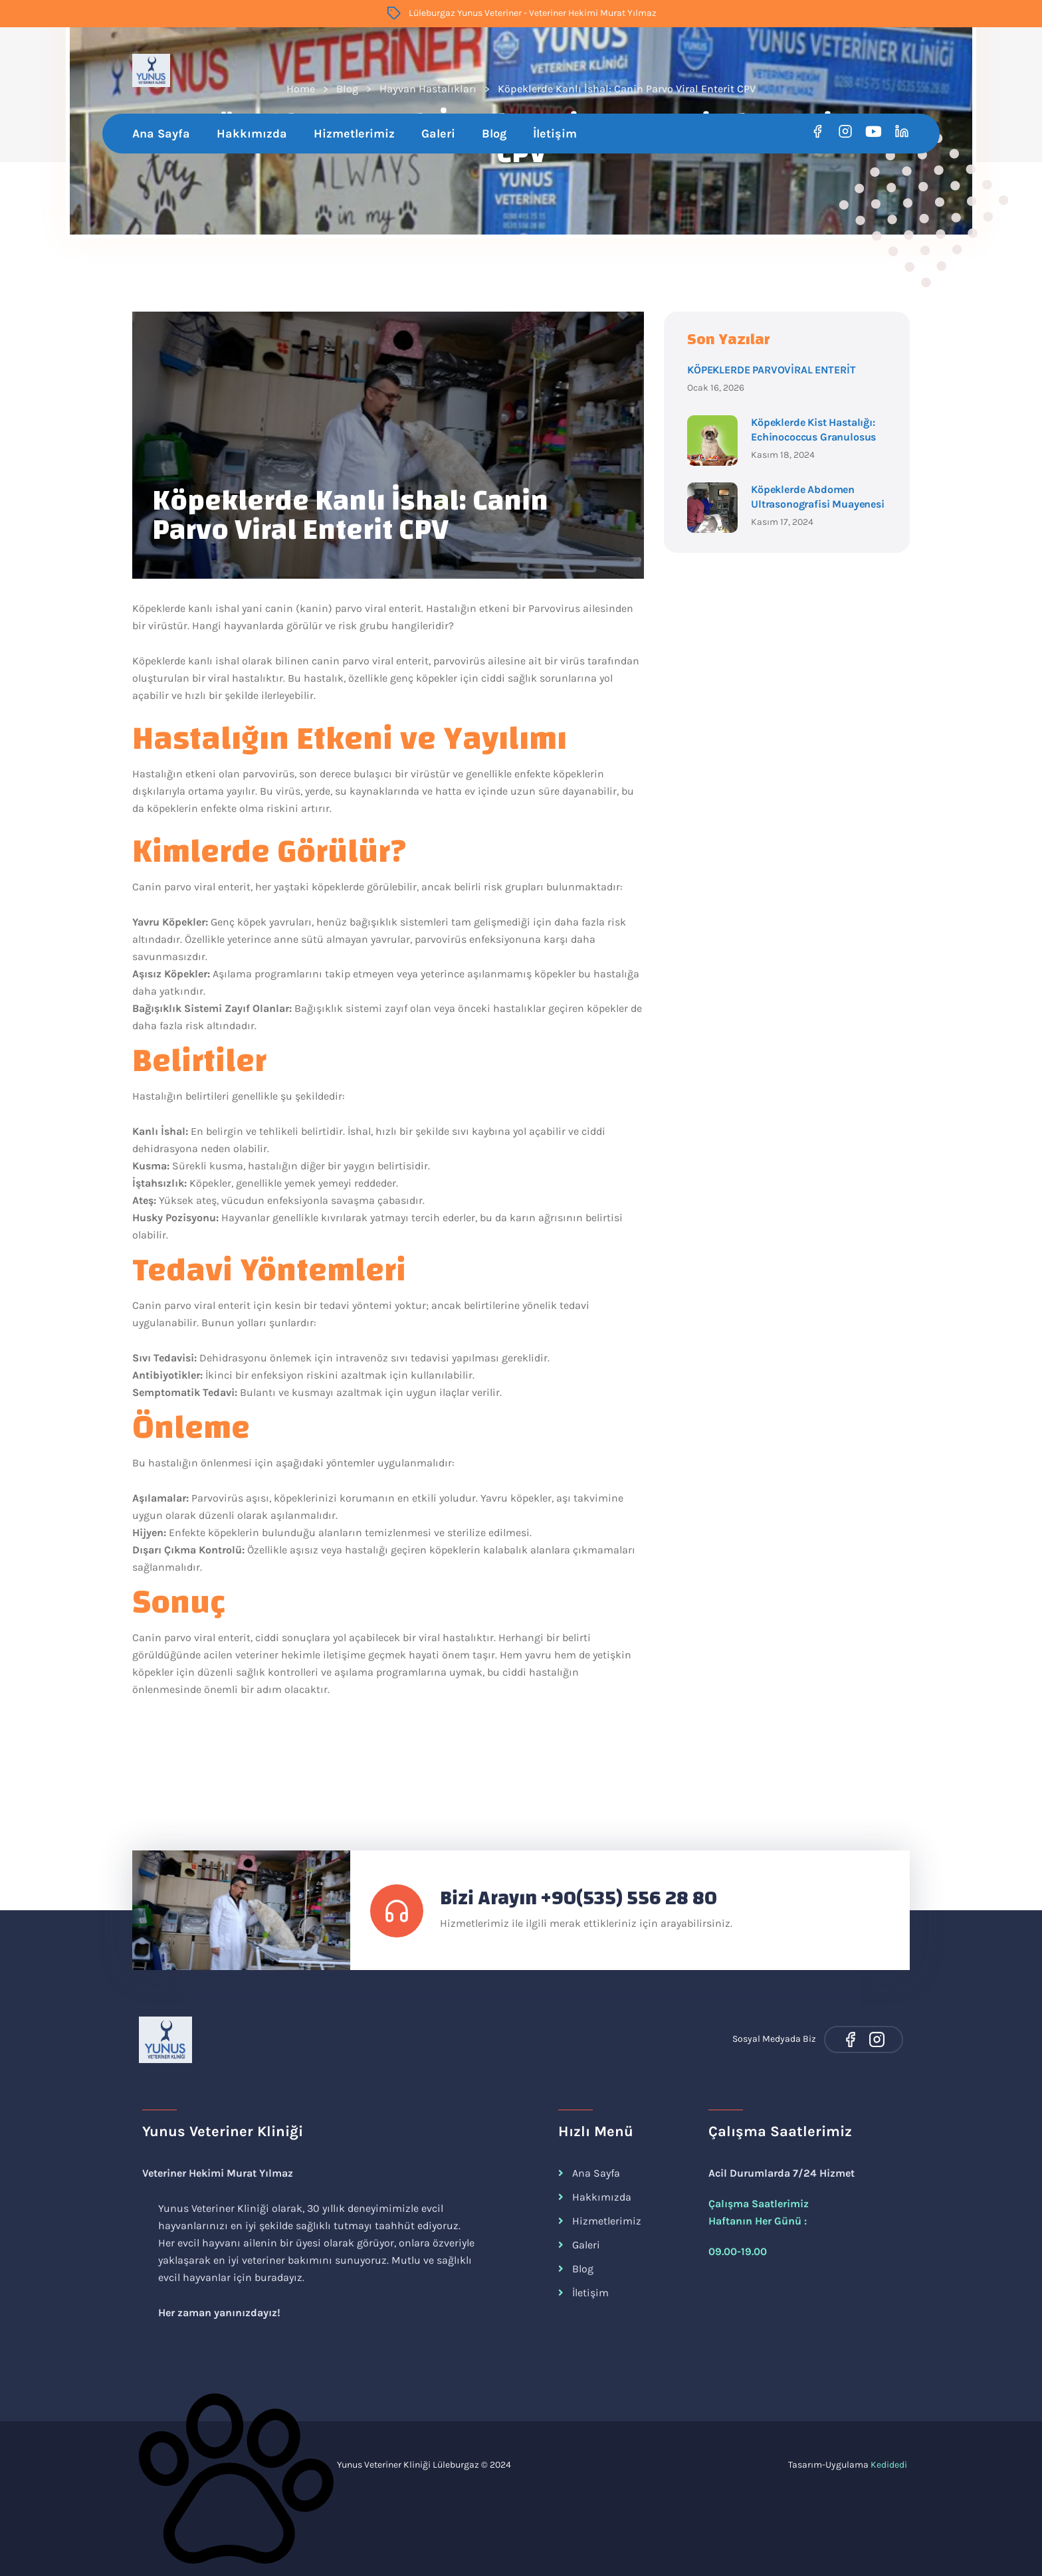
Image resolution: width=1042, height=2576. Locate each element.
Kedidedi (889, 2464)
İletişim (555, 133)
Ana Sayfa (161, 133)
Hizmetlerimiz (354, 133)
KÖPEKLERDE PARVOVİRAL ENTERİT (771, 369)
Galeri (438, 133)
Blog (494, 133)
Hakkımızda (252, 133)
